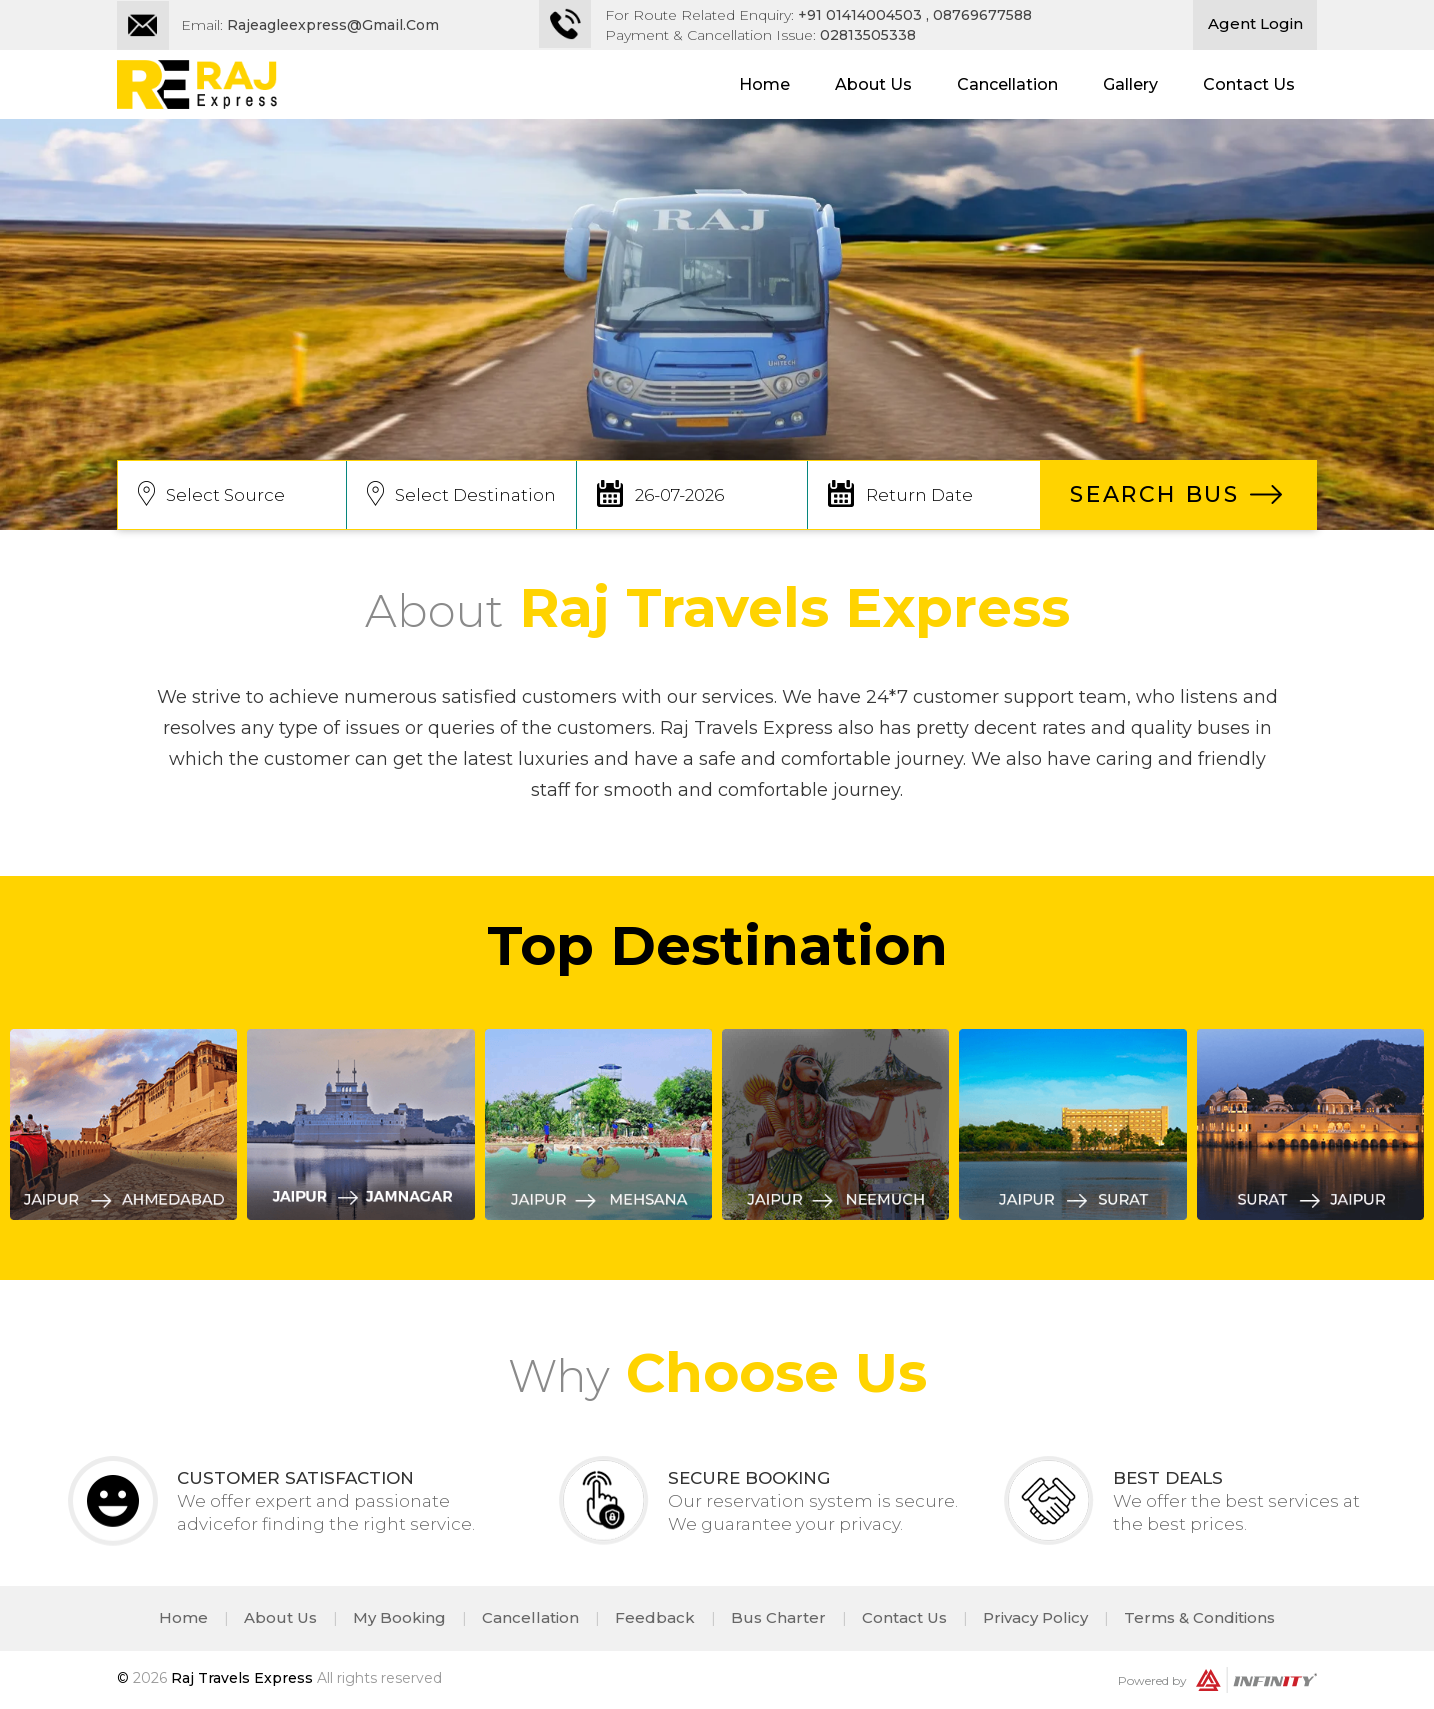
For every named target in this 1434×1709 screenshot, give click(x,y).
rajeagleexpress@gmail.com (333, 25)
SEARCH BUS (1154, 494)
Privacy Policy (1035, 1617)
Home (764, 84)
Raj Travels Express (242, 1678)
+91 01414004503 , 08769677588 (915, 15)
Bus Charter (778, 1617)
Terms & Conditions (1199, 1617)
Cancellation (1007, 84)
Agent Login (1255, 23)
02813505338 (868, 35)
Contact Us (1249, 84)
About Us (873, 84)
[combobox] (232, 495)
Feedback (655, 1617)
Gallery (1130, 84)
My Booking (399, 1617)
